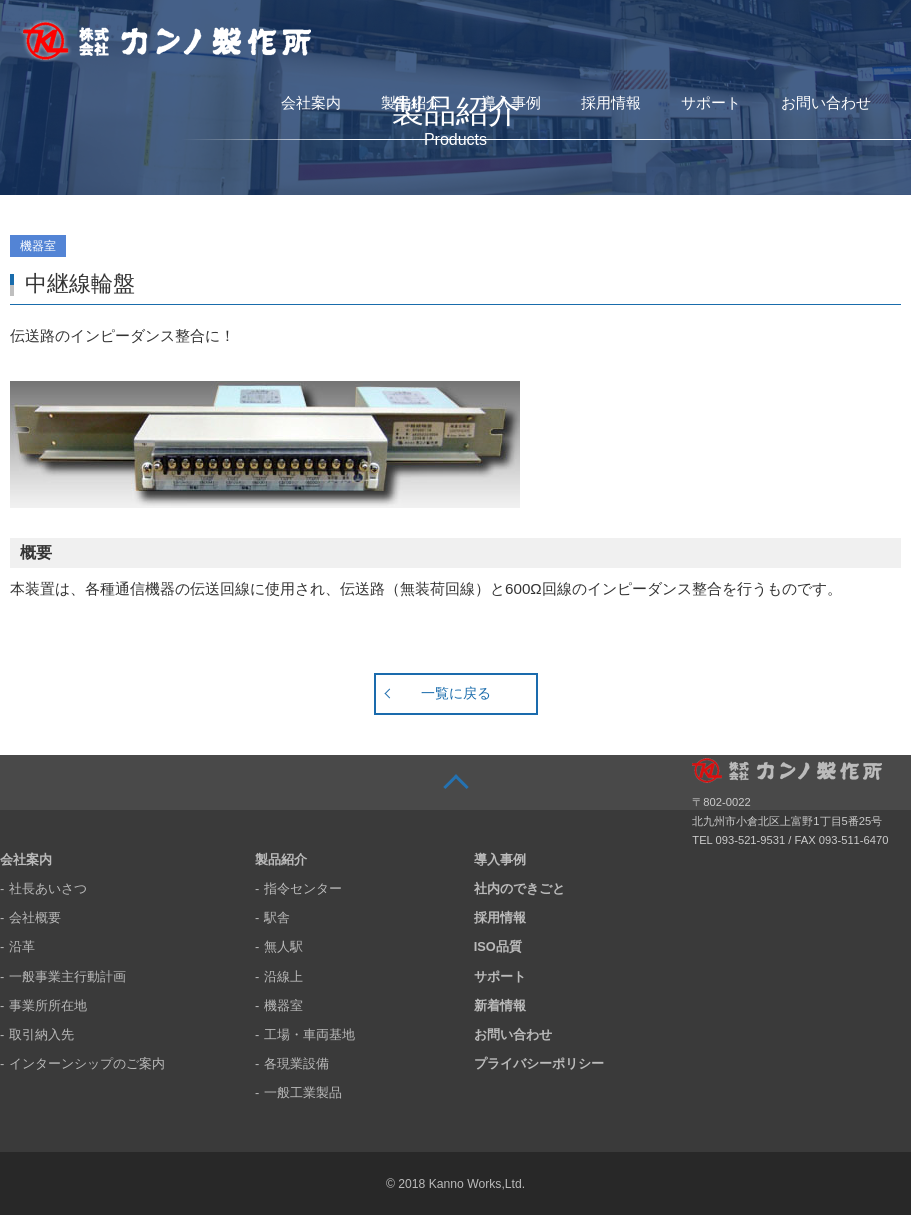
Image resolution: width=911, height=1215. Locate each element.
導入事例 (511, 102)
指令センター (303, 888)
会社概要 (35, 917)
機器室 (283, 1005)
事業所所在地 (48, 1005)
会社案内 (311, 102)
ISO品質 (498, 946)
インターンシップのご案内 (87, 1063)
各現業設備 (296, 1063)
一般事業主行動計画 (67, 976)
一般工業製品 (303, 1092)
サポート (711, 102)
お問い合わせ (826, 102)
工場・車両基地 (309, 1034)
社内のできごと (519, 888)
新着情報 (500, 1005)
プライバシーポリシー (539, 1063)
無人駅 (283, 946)
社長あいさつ (48, 888)
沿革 (22, 946)
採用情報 (611, 102)
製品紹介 (411, 102)
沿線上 (283, 976)
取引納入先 (41, 1034)
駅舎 (277, 917)
